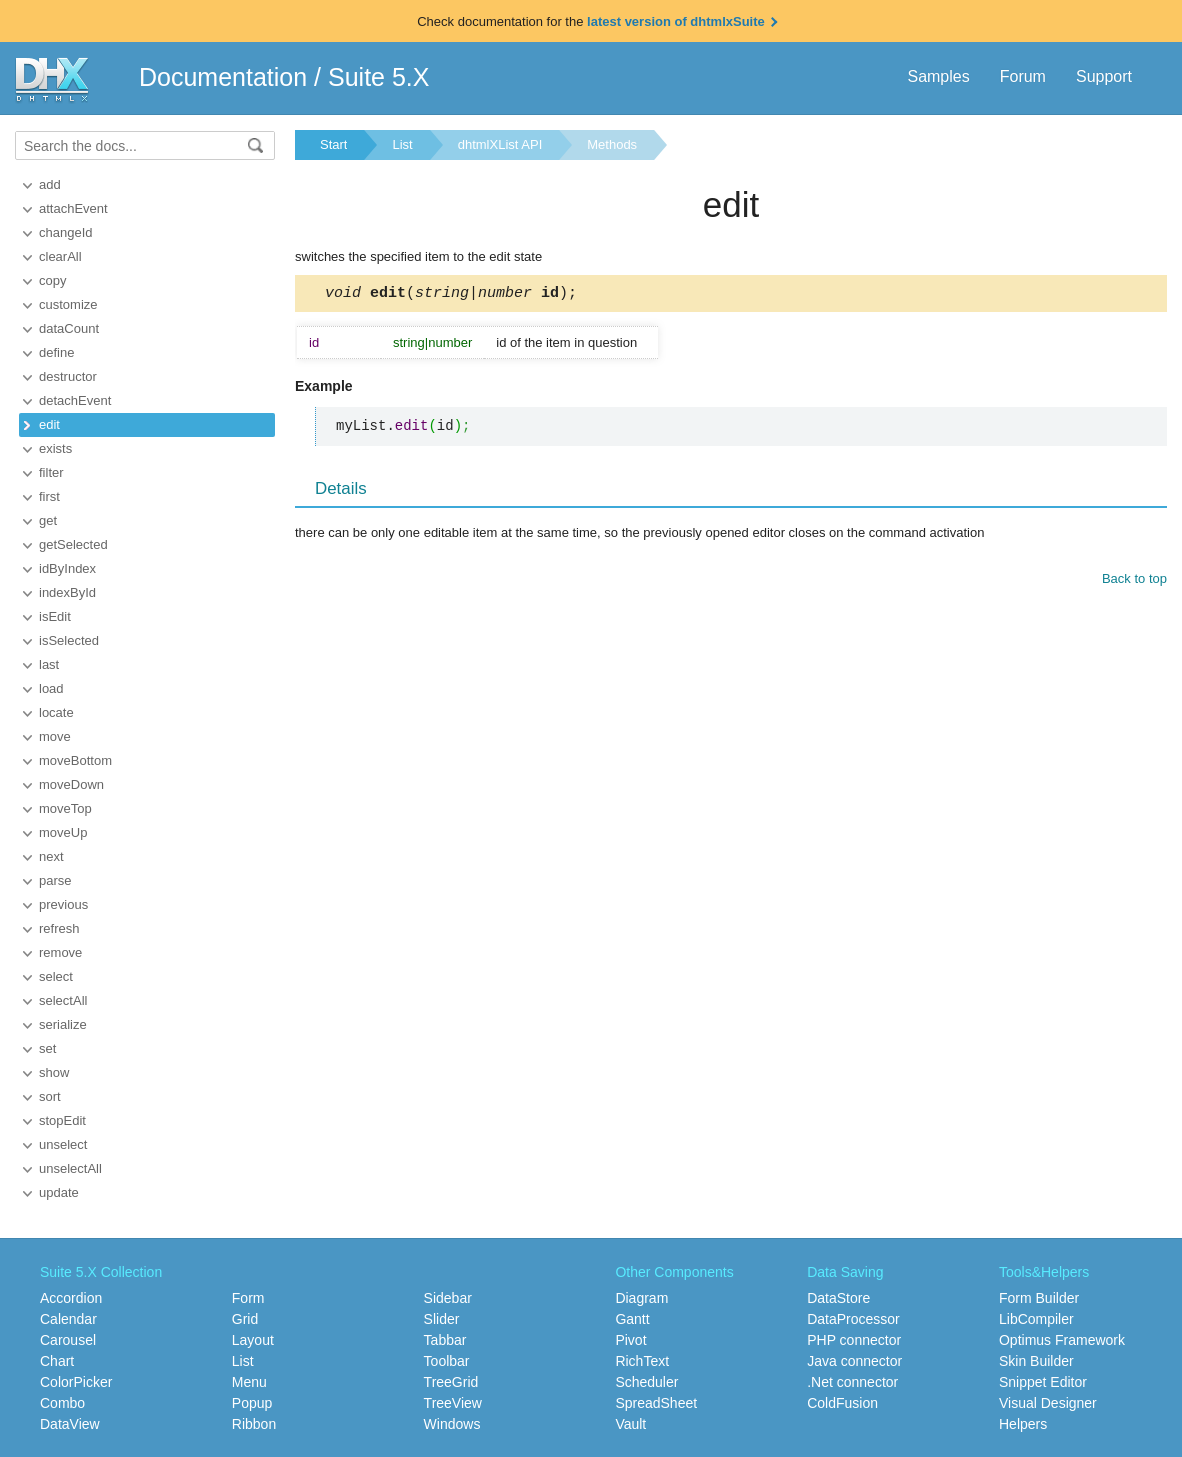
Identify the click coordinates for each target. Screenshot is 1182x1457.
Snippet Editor (1043, 1382)
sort (50, 1096)
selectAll (63, 1000)
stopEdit (62, 1120)
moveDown (71, 784)
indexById (67, 592)
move (55, 736)
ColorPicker (76, 1382)
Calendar (68, 1319)
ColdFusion (842, 1403)
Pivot (630, 1340)
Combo (62, 1403)
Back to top (1134, 581)
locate (56, 712)
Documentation (223, 77)
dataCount (69, 328)
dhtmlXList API (500, 144)
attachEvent (73, 208)
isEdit (55, 616)
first (49, 496)
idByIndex (67, 568)
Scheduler (646, 1382)
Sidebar (448, 1298)
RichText (642, 1361)
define (56, 352)
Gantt (632, 1319)
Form (248, 1298)
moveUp (63, 832)
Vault (630, 1424)
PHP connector (854, 1340)
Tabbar (445, 1340)
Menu (249, 1382)
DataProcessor (853, 1319)
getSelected (73, 544)
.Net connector (852, 1382)
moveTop (65, 808)
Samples (938, 76)
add (50, 184)
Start (333, 144)
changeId (66, 232)
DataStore (838, 1298)
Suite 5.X (378, 77)
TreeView (453, 1403)
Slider (442, 1319)
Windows (452, 1424)
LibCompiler (1036, 1319)
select (56, 976)
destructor (68, 376)
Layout (253, 1340)
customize (68, 304)
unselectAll (70, 1168)
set (47, 1048)
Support (1104, 76)
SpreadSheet (656, 1403)
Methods (612, 144)
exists (55, 448)
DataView (70, 1424)
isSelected (69, 640)
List (402, 144)
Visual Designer (1048, 1403)
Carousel (68, 1340)
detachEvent (75, 400)
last (49, 664)
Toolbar (447, 1361)
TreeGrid (451, 1382)
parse (55, 880)
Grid (245, 1319)
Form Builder (1039, 1298)
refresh (59, 928)
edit (49, 424)
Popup (252, 1403)
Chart (57, 1361)
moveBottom (75, 760)
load (51, 688)
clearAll (60, 256)
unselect (63, 1144)
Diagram (641, 1298)
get (48, 520)
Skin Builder (1036, 1361)
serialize (63, 1024)
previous (63, 904)
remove (60, 952)
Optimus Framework (1062, 1340)
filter (51, 472)
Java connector (854, 1361)
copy (52, 280)
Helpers (1023, 1424)
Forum (1023, 76)
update (59, 1192)
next (51, 856)
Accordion (71, 1298)
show (54, 1072)
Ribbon (254, 1424)
